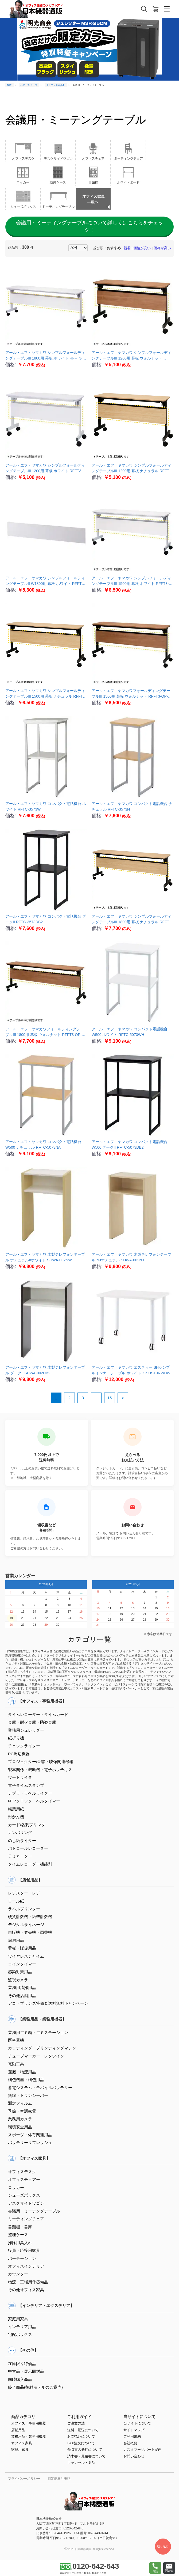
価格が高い (162, 248)
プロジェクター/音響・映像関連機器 (40, 1761)
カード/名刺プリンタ (26, 1824)
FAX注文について (81, 2443)
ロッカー (16, 2187)
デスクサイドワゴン (26, 2203)
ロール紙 (16, 1901)
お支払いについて (81, 2436)
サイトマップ (133, 2430)
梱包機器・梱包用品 (26, 2079)
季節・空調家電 (22, 2111)
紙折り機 (16, 1738)
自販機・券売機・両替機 (30, 1932)
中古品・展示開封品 (26, 2371)
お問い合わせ (133, 2456)
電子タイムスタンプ (26, 1785)
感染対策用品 (20, 1971)
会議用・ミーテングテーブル (34, 2211)
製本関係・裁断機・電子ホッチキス (40, 1769)
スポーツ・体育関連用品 (30, 2134)
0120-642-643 (89, 2566)
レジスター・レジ (24, 1893)
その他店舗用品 (22, 1995)
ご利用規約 (132, 2436)
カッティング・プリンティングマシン (42, 2048)
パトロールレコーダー (28, 1848)
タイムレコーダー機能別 (30, 1864)
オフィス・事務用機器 (28, 2423)
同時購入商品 (20, 2379)
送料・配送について (83, 2430)
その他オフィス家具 (26, 2289)
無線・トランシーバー (28, 2095)
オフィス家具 (21, 2443)
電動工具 (16, 2063)
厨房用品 (16, 1940)
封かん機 (16, 1816)
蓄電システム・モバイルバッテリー (40, 2087)
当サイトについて (137, 2423)
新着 (127, 248)
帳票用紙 (16, 1809)
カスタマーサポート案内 (142, 2450)
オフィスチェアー (24, 2179)
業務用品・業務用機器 (28, 2436)
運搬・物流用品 (22, 2072)
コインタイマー (22, 1964)
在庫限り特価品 (22, 2363)
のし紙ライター (22, 1840)
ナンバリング (20, 1832)
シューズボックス (24, 2195)
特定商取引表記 (59, 2478)
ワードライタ (20, 1777)
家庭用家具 (18, 2319)
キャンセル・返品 (81, 2463)
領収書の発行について (84, 2450)
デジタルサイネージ (26, 1924)
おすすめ (114, 248)
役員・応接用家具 (24, 2250)
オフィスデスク (22, 2171)
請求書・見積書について (86, 2456)
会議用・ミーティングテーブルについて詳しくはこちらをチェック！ (89, 226)
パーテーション (22, 2258)
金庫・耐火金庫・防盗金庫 (32, 1722)
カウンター (18, 2274)
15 (109, 1397)
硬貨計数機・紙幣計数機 (30, 1916)
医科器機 (16, 2040)
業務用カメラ (20, 2119)
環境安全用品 (20, 2127)
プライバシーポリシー (24, 2478)
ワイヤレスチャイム (26, 1956)
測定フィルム (20, 2103)
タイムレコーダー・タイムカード (38, 1714)
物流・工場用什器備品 (28, 2282)
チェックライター (24, 1745)
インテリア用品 (22, 2326)
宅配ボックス (20, 2334)
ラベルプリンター (24, 1909)
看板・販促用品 (22, 1948)
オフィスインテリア (26, 2266)
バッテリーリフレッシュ (30, 2142)
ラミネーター (20, 1856)
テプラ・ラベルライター (30, 1793)
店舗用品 (18, 2430)
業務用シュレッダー (26, 1730)
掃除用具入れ (20, 2242)
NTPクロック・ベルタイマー (34, 1801)
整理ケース (18, 2234)
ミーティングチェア (26, 2218)
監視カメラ (18, 1979)
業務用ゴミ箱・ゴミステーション (38, 2032)
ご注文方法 (76, 2423)
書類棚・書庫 (20, 2227)
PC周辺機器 (19, 1754)
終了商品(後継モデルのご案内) (35, 2387)
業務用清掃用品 (22, 1987)
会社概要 (130, 2443)
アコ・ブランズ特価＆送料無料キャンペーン (48, 2003)
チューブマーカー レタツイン (36, 2056)
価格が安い (142, 248)
